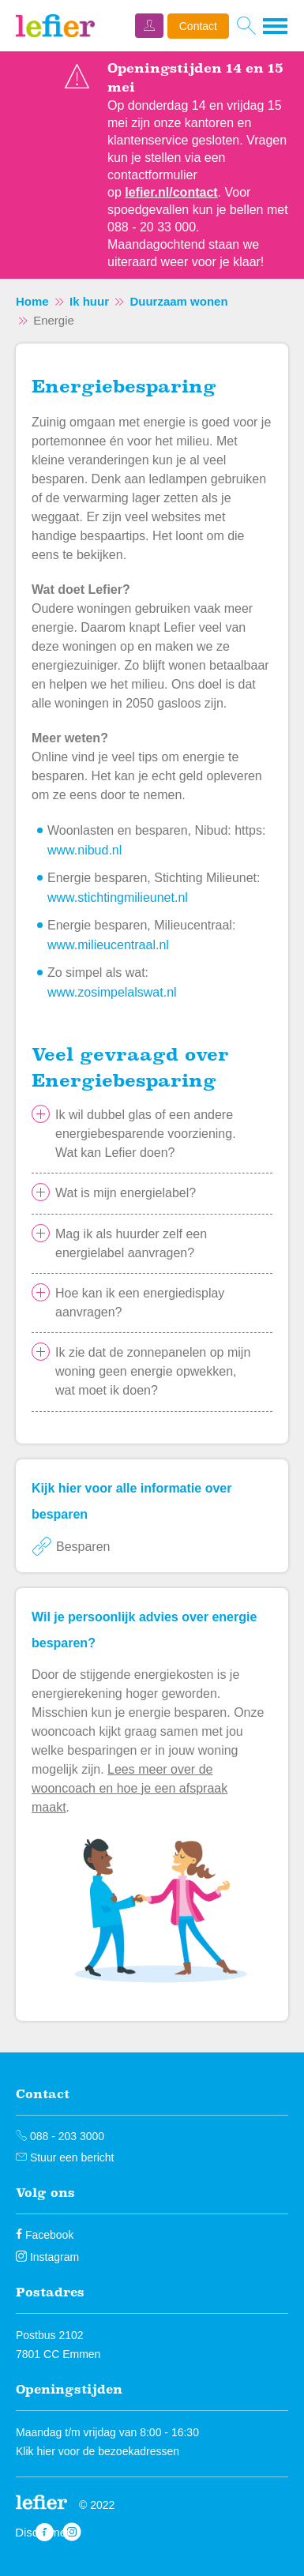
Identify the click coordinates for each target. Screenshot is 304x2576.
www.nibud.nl (84, 850)
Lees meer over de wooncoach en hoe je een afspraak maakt (129, 1788)
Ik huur (89, 301)
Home (32, 301)
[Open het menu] (275, 26)
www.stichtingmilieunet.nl (117, 897)
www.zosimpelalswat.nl (112, 992)
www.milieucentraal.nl (108, 945)
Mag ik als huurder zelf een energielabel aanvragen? (131, 1243)
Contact (198, 26)
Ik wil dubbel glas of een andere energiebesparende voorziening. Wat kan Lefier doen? (145, 1133)
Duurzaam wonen (178, 301)
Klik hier (35, 2451)
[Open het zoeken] (246, 26)
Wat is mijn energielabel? (125, 1193)
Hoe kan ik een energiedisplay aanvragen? (139, 1302)
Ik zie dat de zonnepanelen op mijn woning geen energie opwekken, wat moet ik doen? (152, 1371)
